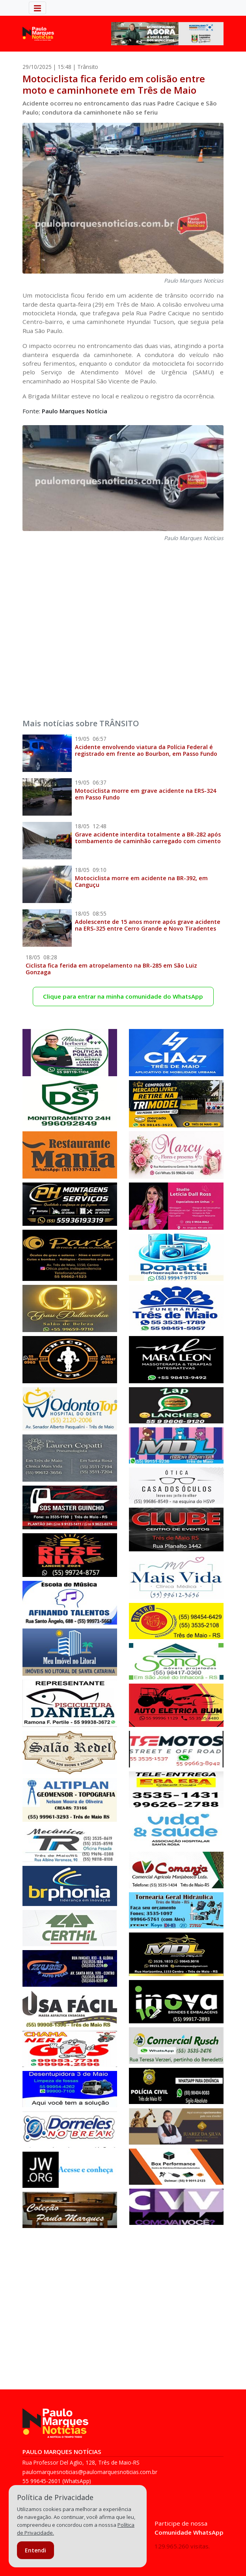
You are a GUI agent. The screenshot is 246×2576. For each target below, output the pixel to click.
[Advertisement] (123, 625)
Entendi (35, 2550)
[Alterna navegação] (37, 8)
